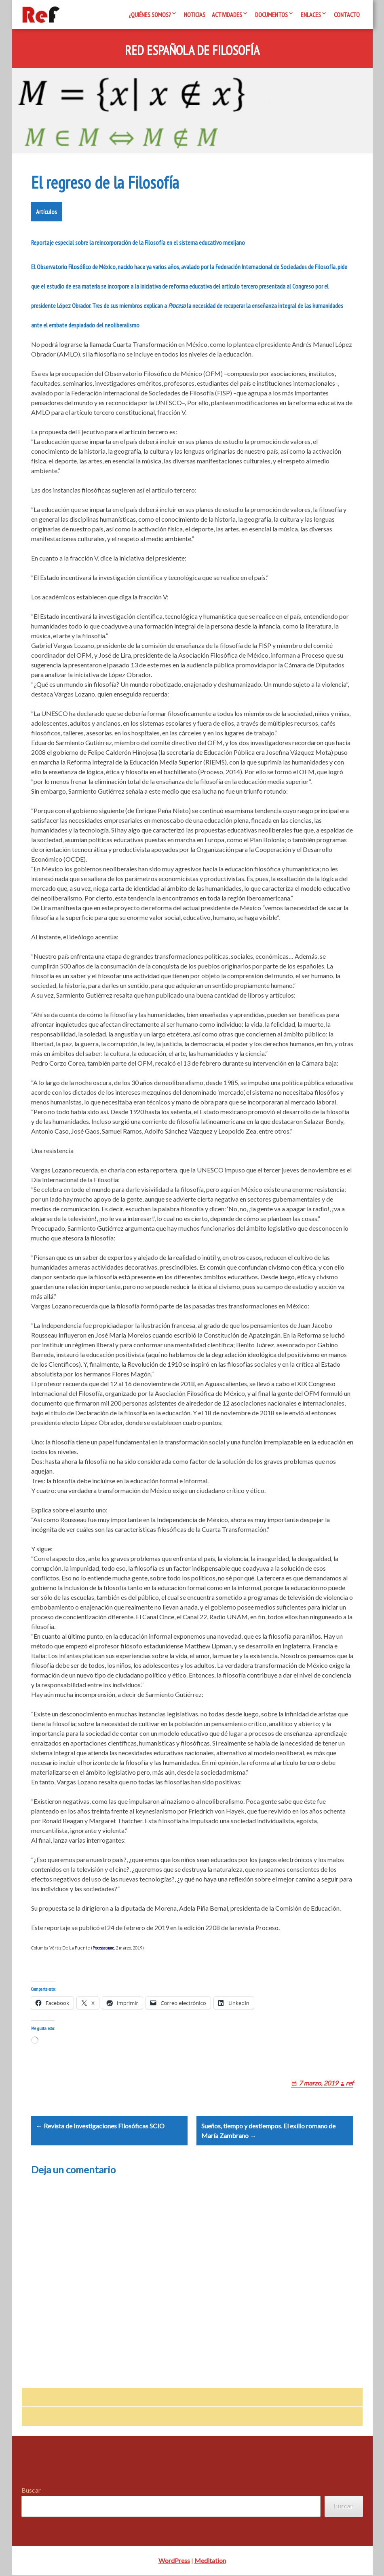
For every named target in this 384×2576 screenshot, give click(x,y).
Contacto (347, 15)
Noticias (194, 15)
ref (349, 2083)
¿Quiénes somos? (150, 15)
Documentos (271, 15)
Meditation (210, 2561)
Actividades (227, 15)
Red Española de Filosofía (192, 50)
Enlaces (311, 15)
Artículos (46, 212)
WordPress (174, 2561)
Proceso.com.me (103, 1948)
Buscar (31, 2491)
